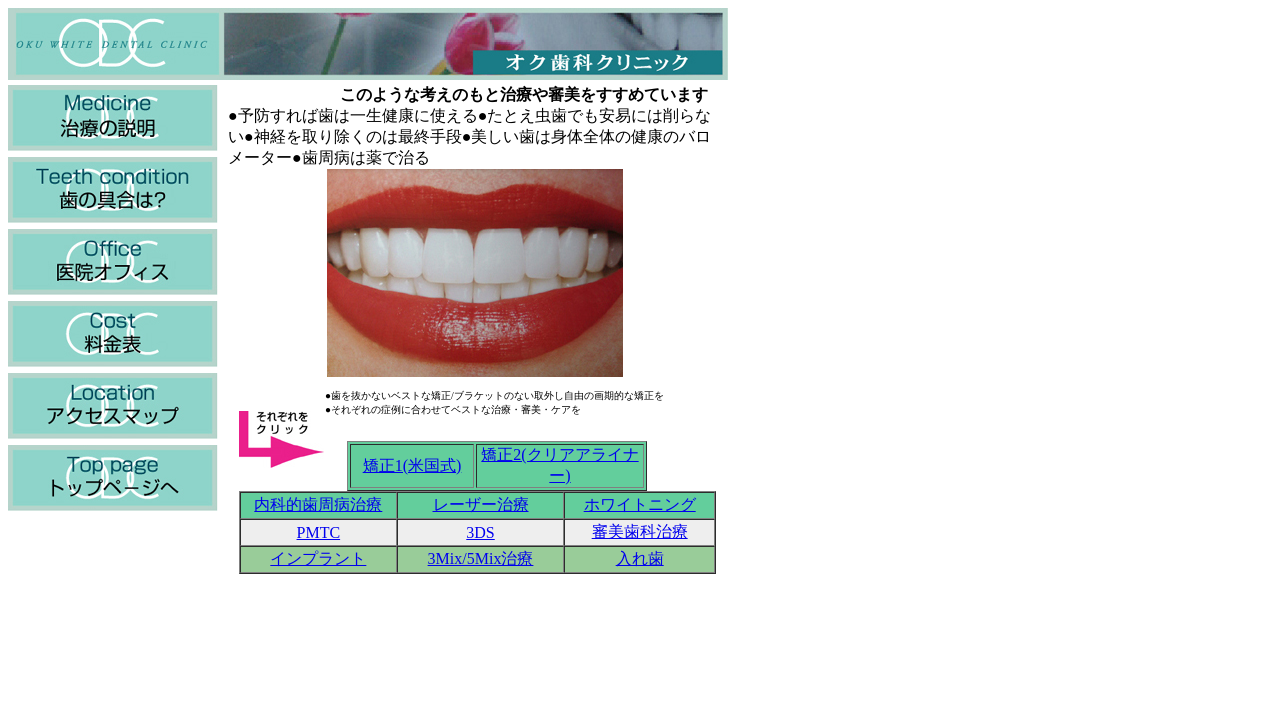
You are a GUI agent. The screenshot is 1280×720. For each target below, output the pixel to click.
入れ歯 (640, 558)
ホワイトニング (640, 504)
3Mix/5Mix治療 (481, 558)
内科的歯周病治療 (318, 504)
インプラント (318, 558)
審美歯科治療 (640, 531)
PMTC (319, 532)
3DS (480, 532)
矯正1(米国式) (412, 465)
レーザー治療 (481, 504)
